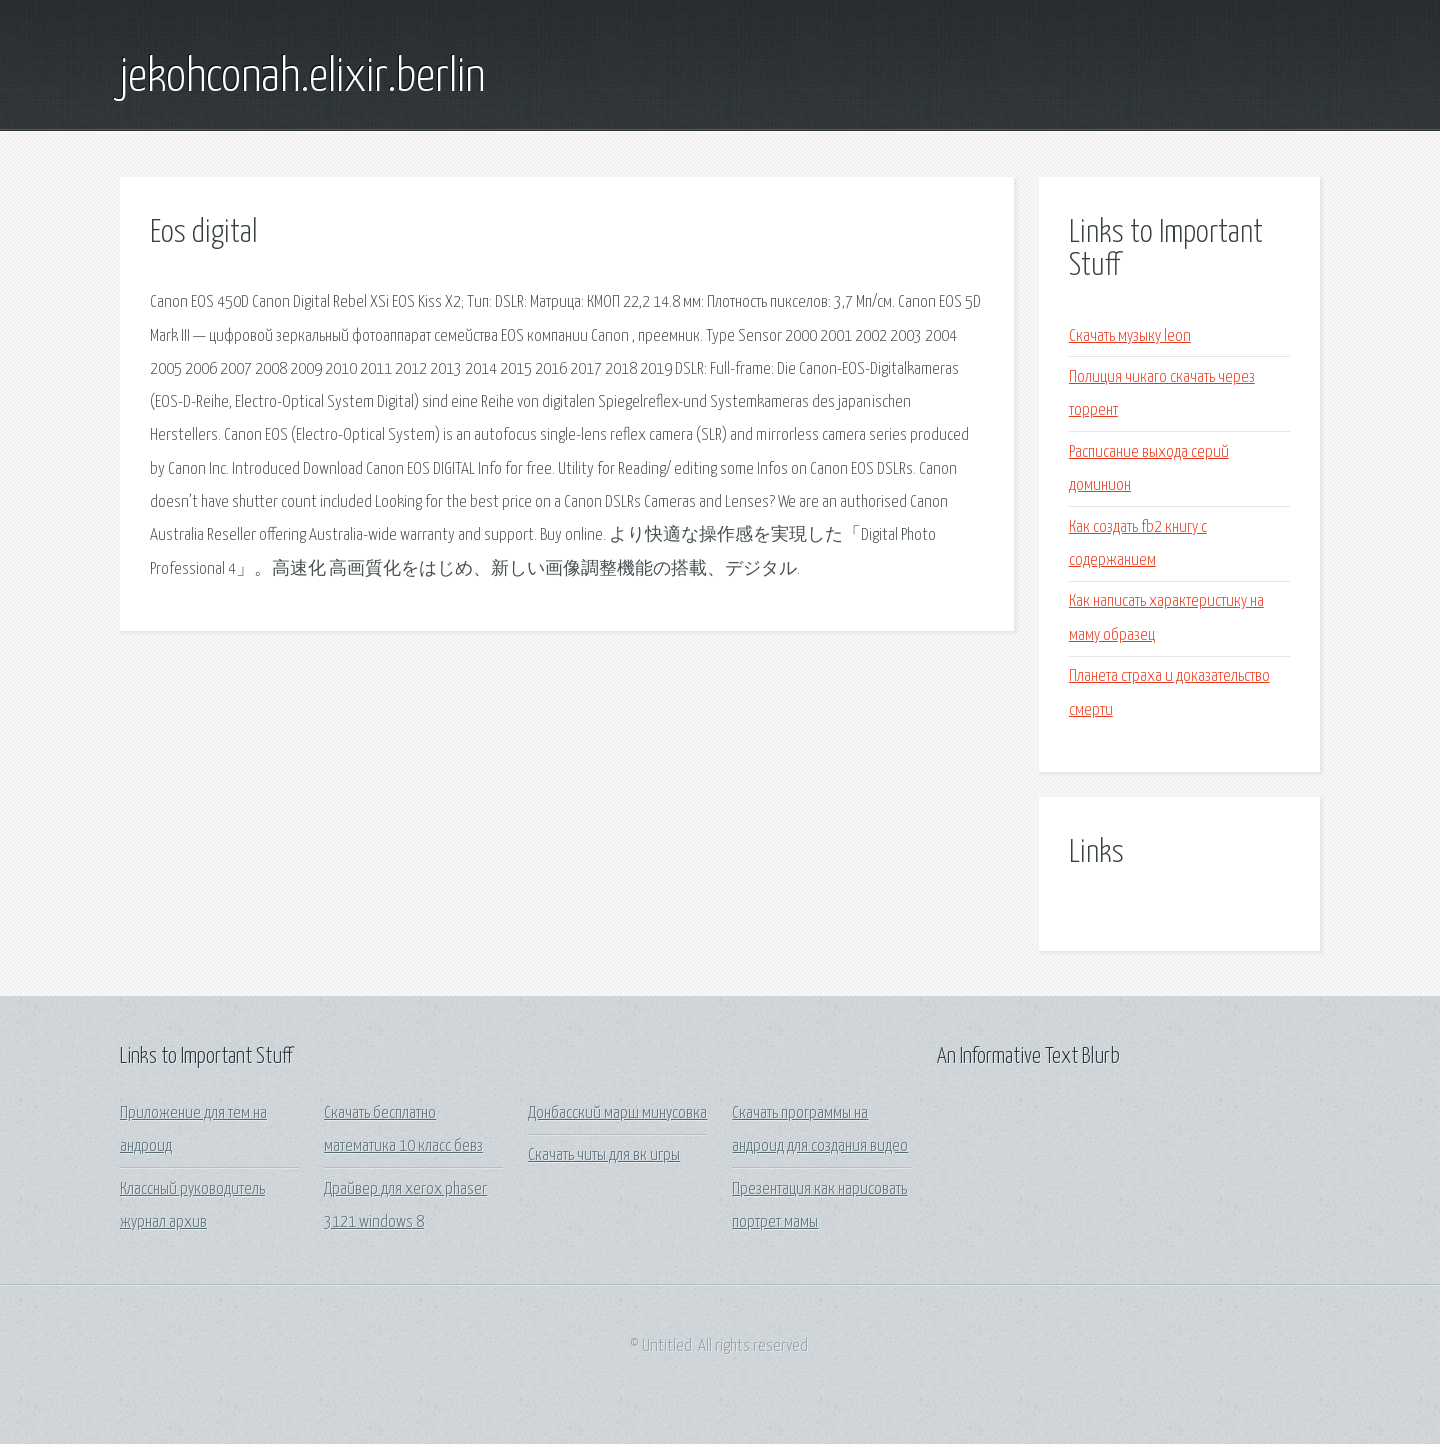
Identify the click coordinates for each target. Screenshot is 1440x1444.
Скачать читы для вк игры (604, 1155)
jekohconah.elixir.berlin (302, 78)
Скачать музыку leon (1130, 336)
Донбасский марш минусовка (617, 1113)
